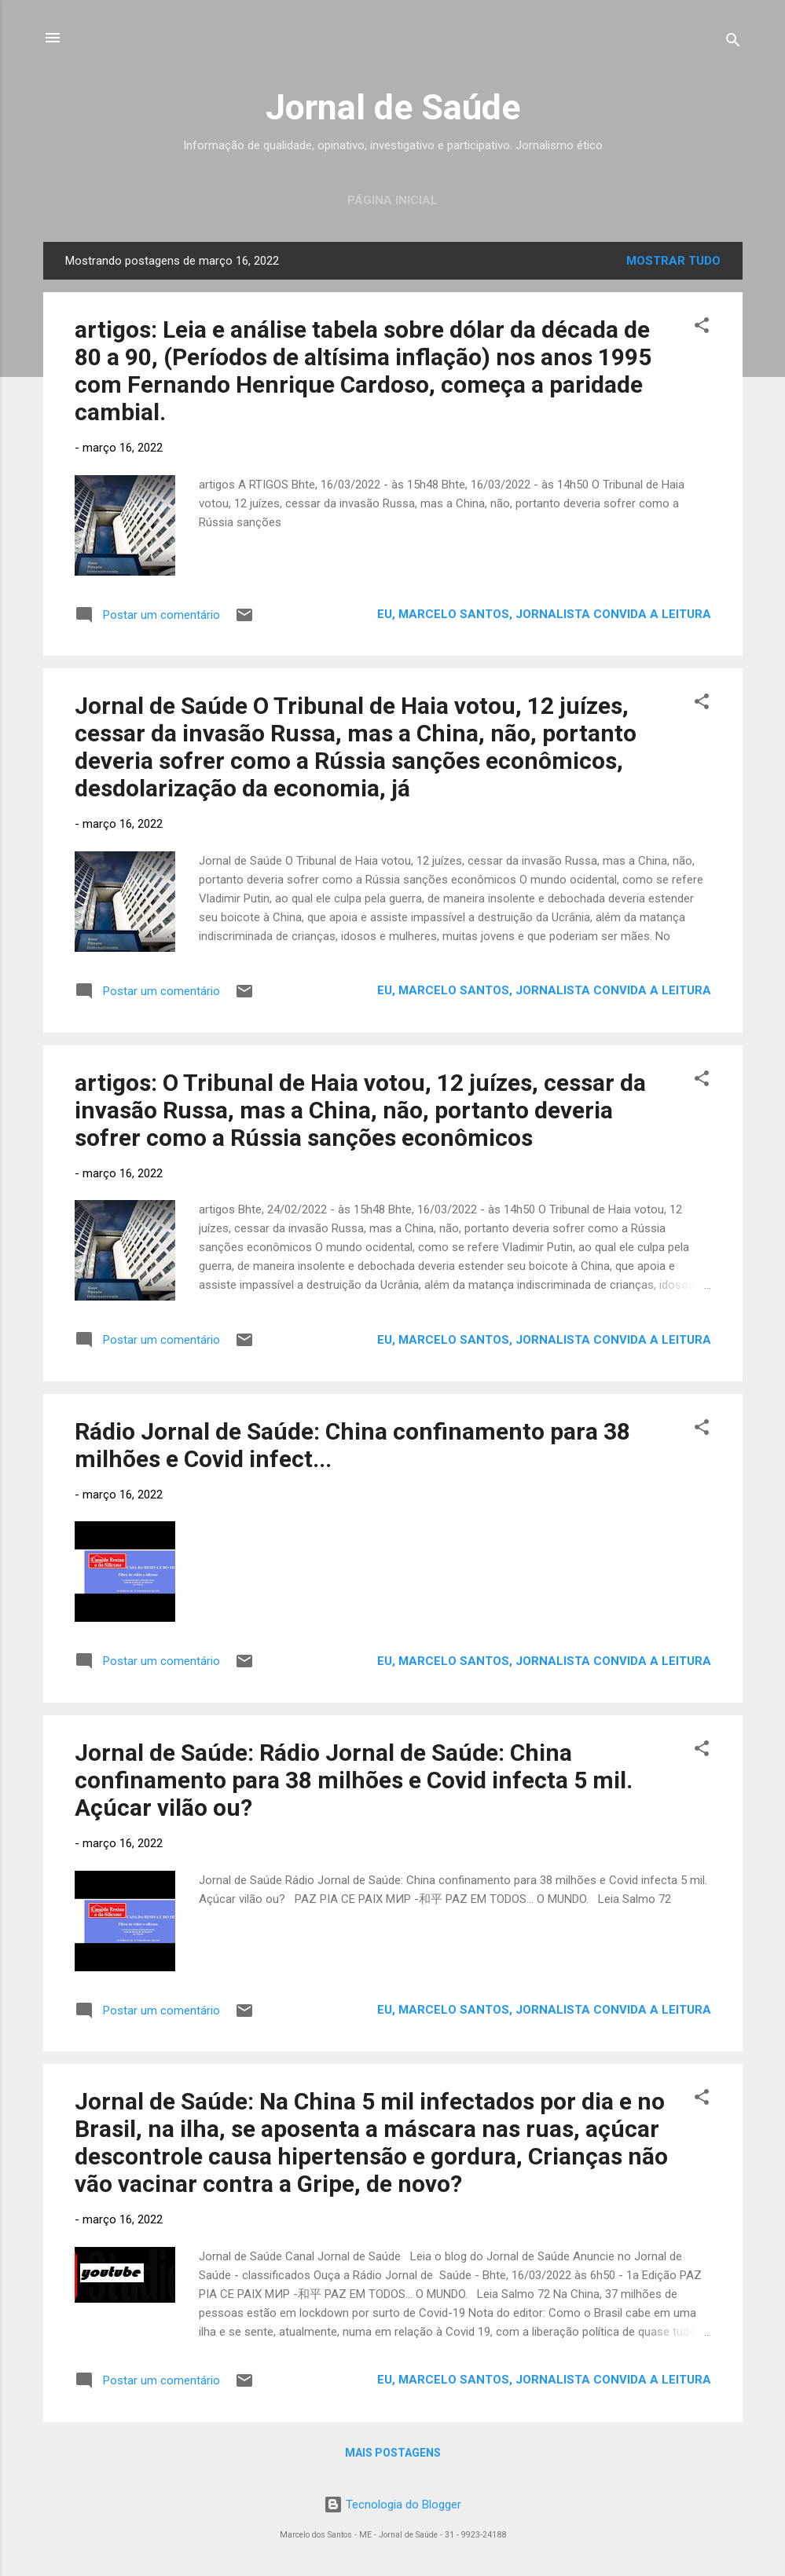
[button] (701, 328)
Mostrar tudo (673, 261)
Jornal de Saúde (393, 107)
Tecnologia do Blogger (392, 2504)
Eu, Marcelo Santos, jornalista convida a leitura (544, 614)
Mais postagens (393, 2452)
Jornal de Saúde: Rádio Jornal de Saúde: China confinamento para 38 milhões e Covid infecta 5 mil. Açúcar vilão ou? (354, 1780)
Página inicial (392, 200)
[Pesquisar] (733, 43)
